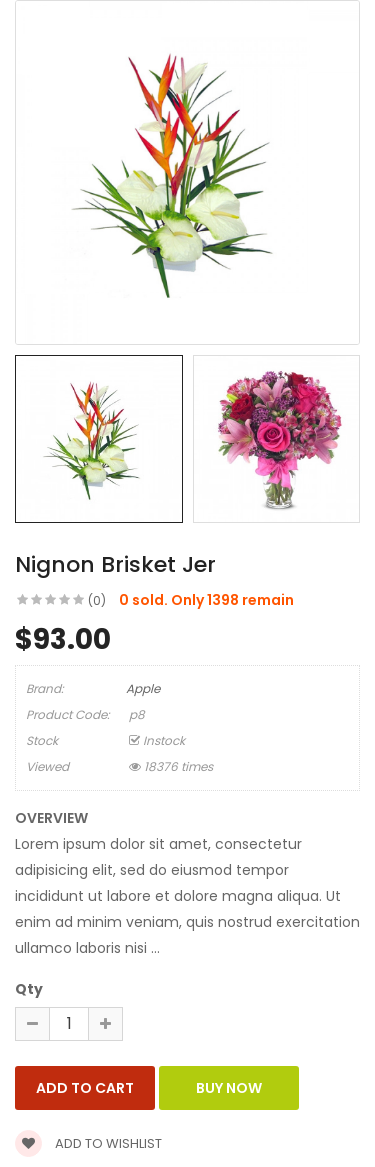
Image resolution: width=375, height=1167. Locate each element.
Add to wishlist (88, 1143)
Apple (143, 688)
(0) (97, 600)
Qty (29, 989)
